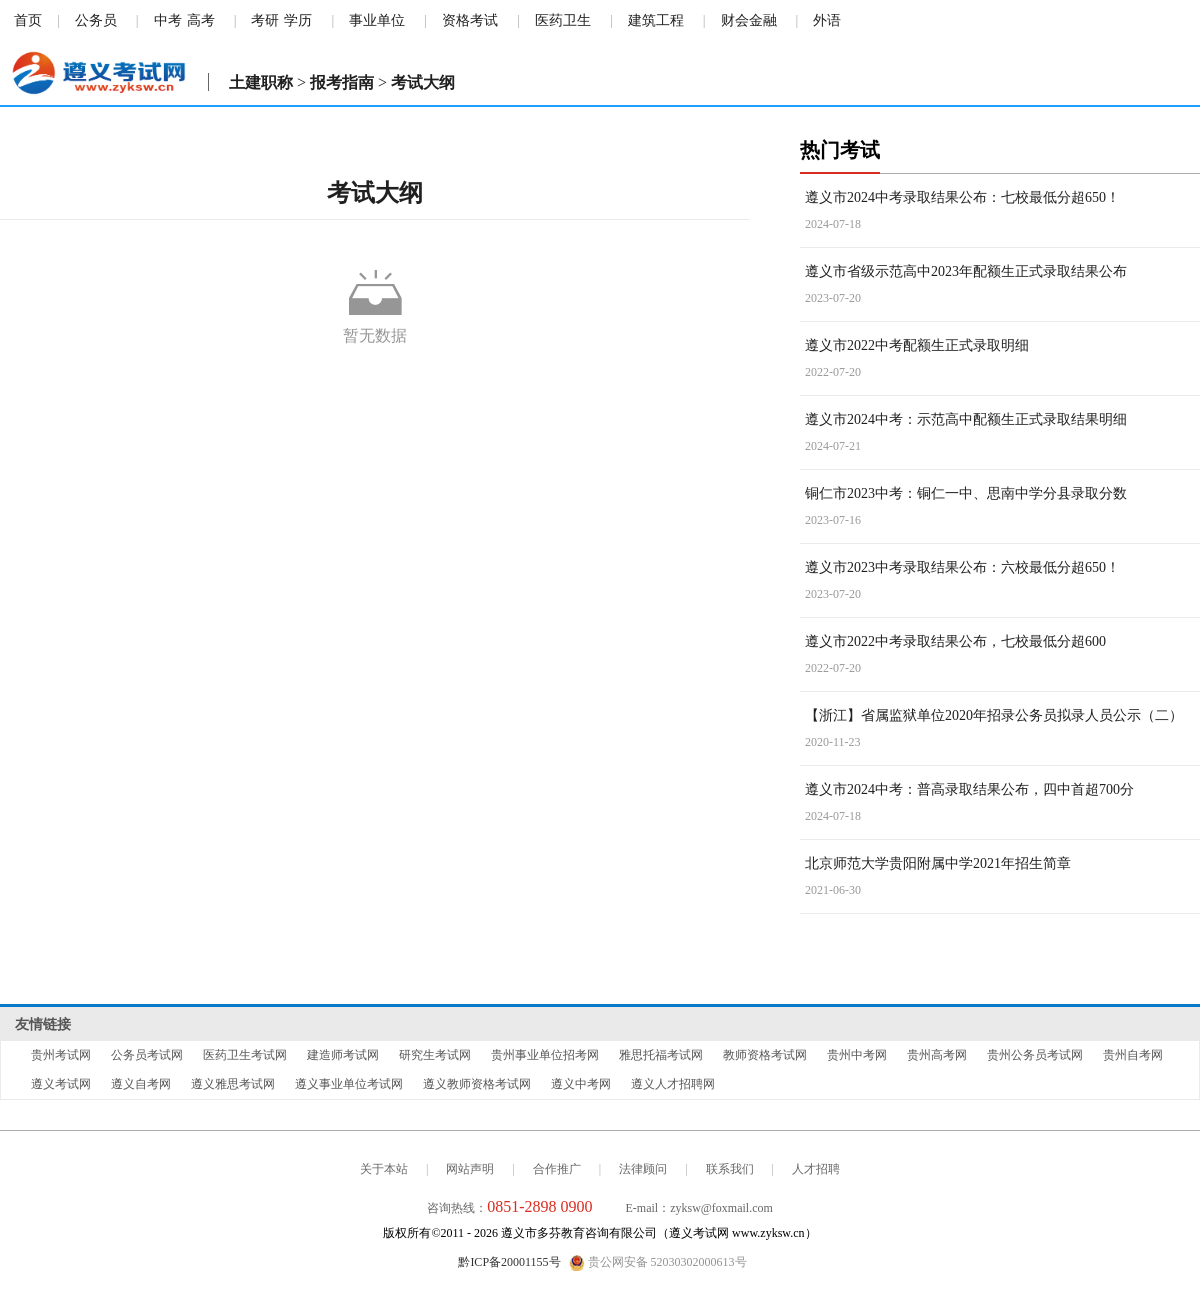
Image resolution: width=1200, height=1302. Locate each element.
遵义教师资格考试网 (477, 1084)
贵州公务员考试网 (1035, 1055)
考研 (265, 20)
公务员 (96, 20)
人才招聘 (816, 1169)
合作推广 (557, 1169)
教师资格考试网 (765, 1055)
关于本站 (384, 1169)
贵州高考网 (937, 1055)
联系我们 (730, 1169)
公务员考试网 (147, 1055)
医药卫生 (563, 20)
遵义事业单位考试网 (349, 1084)
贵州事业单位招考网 (545, 1055)
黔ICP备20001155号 (509, 1262)
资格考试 (470, 20)
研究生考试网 (435, 1055)
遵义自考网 (141, 1084)
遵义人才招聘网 (673, 1084)
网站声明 (470, 1169)
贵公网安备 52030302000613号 (658, 1263)
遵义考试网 (61, 1084)
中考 (168, 20)
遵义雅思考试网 (233, 1084)
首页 (28, 20)
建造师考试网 (343, 1055)
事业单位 (377, 20)
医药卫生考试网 (245, 1055)
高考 (201, 20)
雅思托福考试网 (661, 1055)
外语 (827, 20)
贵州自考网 (1133, 1055)
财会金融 (749, 20)
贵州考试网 (61, 1055)
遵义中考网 (581, 1084)
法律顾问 (643, 1169)
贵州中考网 (857, 1055)
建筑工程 (656, 20)
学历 (298, 20)
